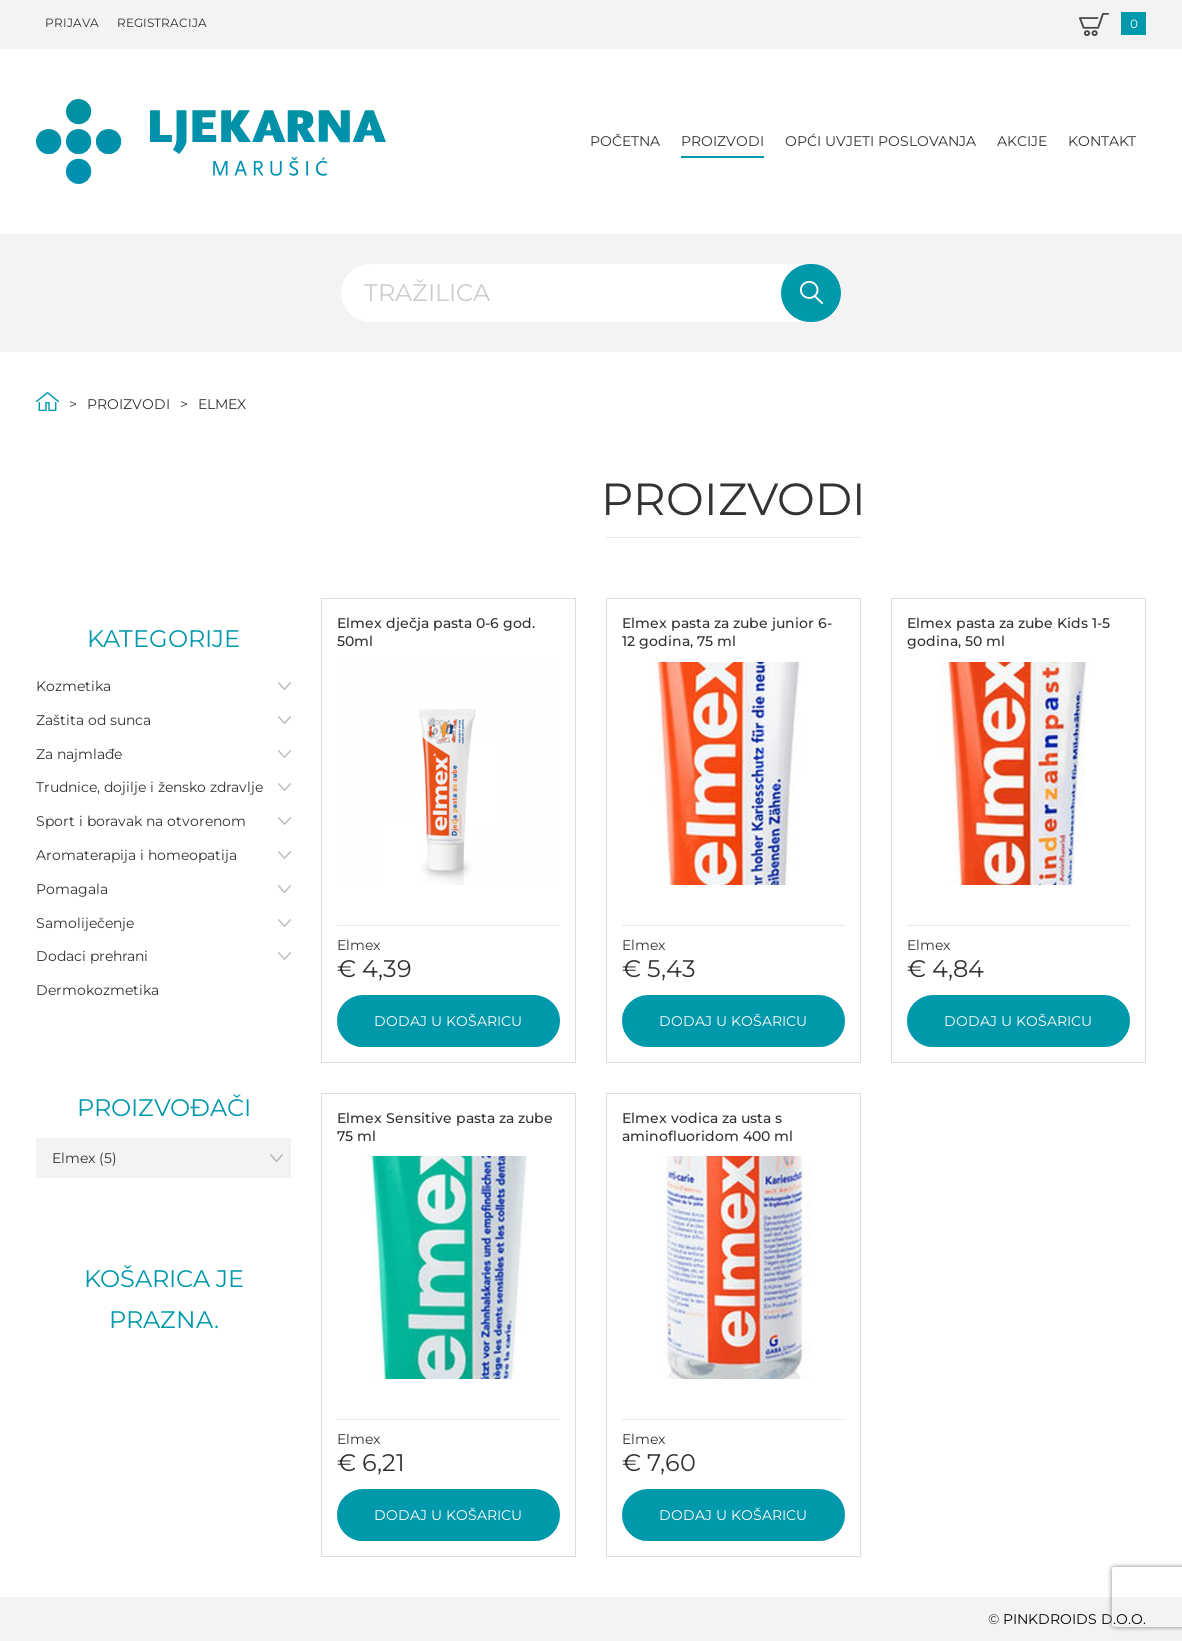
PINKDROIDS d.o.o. (1074, 1619)
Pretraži (811, 293)
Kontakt (1102, 141)
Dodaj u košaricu (448, 1021)
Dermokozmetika (97, 990)
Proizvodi (722, 141)
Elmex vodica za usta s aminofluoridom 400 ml (707, 1127)
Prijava (72, 22)
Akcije (1022, 141)
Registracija (162, 22)
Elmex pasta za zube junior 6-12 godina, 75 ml (727, 632)
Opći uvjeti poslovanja (880, 141)
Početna (625, 141)
